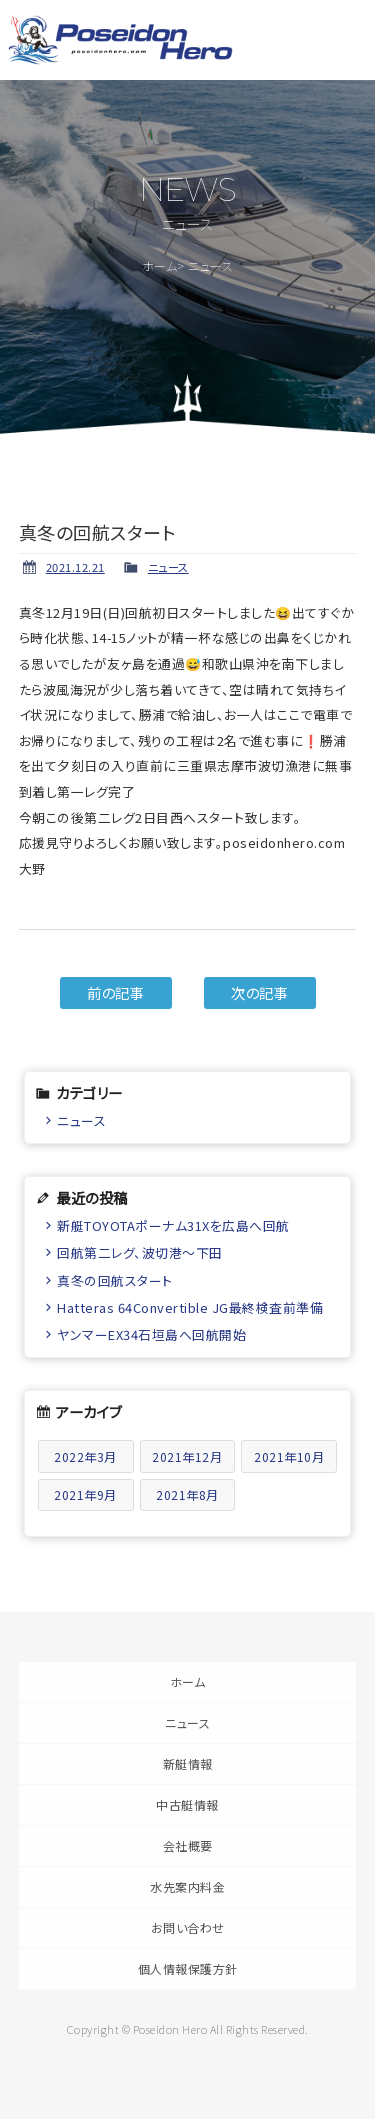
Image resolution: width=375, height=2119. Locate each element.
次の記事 (259, 992)
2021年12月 (187, 1456)
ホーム (160, 265)
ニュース (168, 567)
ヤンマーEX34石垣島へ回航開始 (151, 1334)
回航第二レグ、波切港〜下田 (140, 1252)
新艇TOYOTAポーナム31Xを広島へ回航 (173, 1225)
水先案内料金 (187, 1886)
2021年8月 (187, 1494)
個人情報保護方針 (188, 1968)
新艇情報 (188, 1763)
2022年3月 (85, 1456)
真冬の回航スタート (115, 1280)
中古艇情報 (187, 1804)
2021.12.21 (75, 567)
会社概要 (188, 1845)
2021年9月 (85, 1494)
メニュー (338, 40)
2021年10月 (289, 1456)
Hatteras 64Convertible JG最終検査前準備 (190, 1307)
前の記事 (115, 992)
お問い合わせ (188, 1927)
